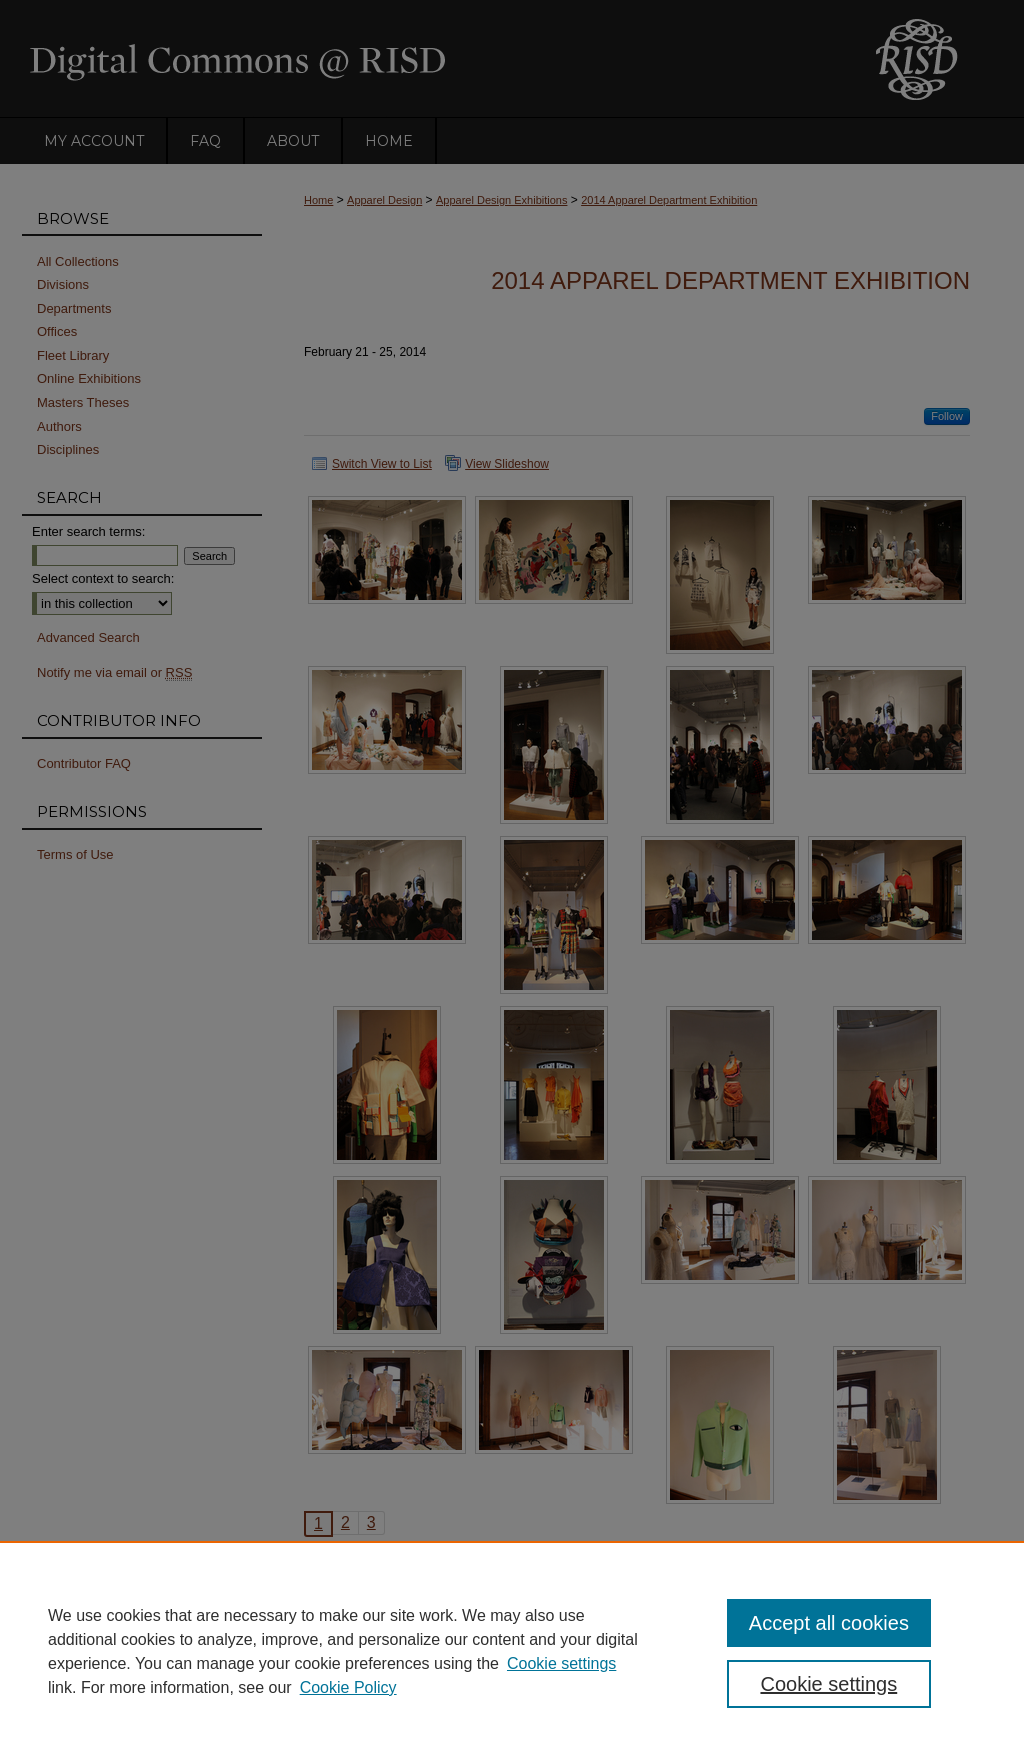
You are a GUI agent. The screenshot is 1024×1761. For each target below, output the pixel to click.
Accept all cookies (829, 1623)
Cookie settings (561, 1663)
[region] (512, 1651)
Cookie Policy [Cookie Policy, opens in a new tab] (348, 1687)
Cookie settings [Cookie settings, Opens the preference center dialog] (828, 1684)
